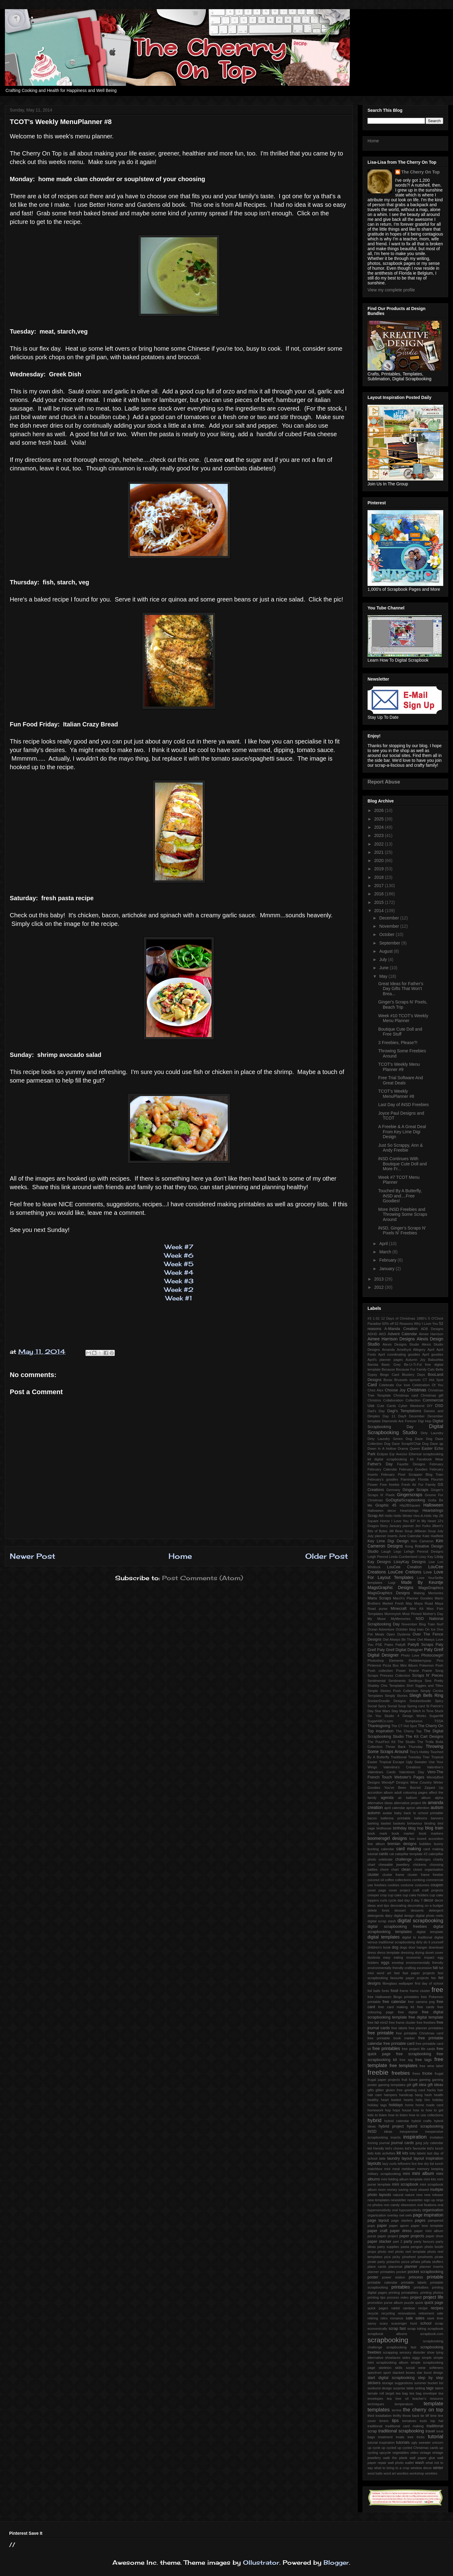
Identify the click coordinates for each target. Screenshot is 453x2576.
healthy (373, 2100)
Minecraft (399, 1608)
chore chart (389, 1869)
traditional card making (404, 2426)
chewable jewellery (394, 1864)
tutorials (403, 2442)
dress (372, 1952)
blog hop (415, 1828)
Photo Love (410, 1655)
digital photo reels (429, 1915)
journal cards (402, 2143)
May (383, 976)
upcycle (385, 2452)
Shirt (409, 1685)
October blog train (410, 1629)
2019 (379, 868)
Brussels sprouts (407, 1380)
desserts (417, 1910)
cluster (373, 1875)
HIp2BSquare (410, 1505)
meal (396, 2169)
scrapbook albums (387, 2334)
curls (383, 1900)
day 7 (418, 1900)
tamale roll (376, 2393)
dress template (388, 1952)
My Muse (377, 1619)
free (437, 1989)
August (386, 951)
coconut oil (376, 1880)
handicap (406, 2095)
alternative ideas (380, 1803)
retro (383, 2318)
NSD (420, 1619)
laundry (393, 2158)
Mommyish (392, 1614)
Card (372, 1384)
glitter (379, 2090)
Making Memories (428, 1593)
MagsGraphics (431, 1588)
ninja (439, 2200)
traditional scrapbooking (401, 2430)
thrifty (397, 2415)
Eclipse (382, 1454)
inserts (395, 2137)
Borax (387, 1380)
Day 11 (389, 1416)
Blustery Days (413, 1374)
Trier (426, 1757)
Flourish (437, 1479)
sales (419, 2318)
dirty (419, 1942)
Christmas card (405, 1395)
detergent (436, 1910)
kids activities (385, 2153)
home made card (429, 2105)
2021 (379, 852)
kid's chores (394, 2148)
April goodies (432, 1354)
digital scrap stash (382, 1921)
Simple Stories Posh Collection (393, 1691)
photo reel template (410, 2251)
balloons (420, 1818)
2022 (379, 844)
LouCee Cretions (404, 1571)
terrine (396, 2410)
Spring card (416, 1706)
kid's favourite (415, 2148)
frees (416, 2073)
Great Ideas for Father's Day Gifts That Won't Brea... (400, 988)
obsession (408, 2205)
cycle (393, 1900)
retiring (373, 2318)
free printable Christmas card (419, 2033)
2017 (379, 885)
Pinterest (374, 1665)
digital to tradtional (417, 1937)
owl (401, 2215)
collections (403, 1880)
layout (407, 2158)
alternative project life (410, 1803)
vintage (425, 2452)
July (383, 959)
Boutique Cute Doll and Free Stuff (400, 1032)
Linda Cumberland (403, 1556)
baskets (399, 1823)
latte (382, 2158)
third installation (380, 2415)
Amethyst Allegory (411, 1349)
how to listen (398, 2115)
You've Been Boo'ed (402, 1787)
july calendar (433, 2143)
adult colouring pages (411, 1792)
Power (401, 1670)
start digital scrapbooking (391, 2378)
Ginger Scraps (416, 1490)
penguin (417, 2247)
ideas (388, 2131)
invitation (436, 2137)
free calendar (394, 2002)
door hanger (417, 1947)
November (389, 926)
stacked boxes (404, 2372)
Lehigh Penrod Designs (423, 1551)
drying (419, 1952)
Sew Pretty (434, 1681)
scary (384, 2323)
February (388, 1260)
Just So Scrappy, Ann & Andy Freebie (400, 1148)
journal (384, 2143)
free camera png (421, 2002)
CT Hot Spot (432, 1380)
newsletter (398, 2200)
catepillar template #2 (411, 1854)
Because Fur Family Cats (415, 1369)
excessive (424, 1968)
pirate (439, 2257)
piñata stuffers (433, 2262)
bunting (373, 1849)
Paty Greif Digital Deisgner (400, 1650)
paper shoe (435, 2236)
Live (432, 1562)
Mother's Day (433, 1614)
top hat (436, 2421)
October (387, 934)
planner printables (381, 2272)
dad (400, 1900)
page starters (402, 2220)
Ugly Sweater (416, 1762)
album (425, 1798)
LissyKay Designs (410, 1562)
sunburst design (380, 2388)
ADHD (372, 1334)
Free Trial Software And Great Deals (400, 1080)
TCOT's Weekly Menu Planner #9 (399, 1067)
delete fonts (379, 1910)
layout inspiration (428, 2158)
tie (422, 2415)
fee (433, 1978)
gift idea (419, 2085)
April (384, 1243)
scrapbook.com (431, 2334)
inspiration (415, 2137)
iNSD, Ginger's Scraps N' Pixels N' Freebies (402, 1231)
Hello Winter (403, 1516)
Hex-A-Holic (423, 1516)
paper (382, 2225)
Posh (440, 1665)
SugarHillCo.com (380, 1721)
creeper (373, 1895)
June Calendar (410, 1536)
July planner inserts (382, 1536)
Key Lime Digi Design (388, 1541)
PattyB (400, 1644)
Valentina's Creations (402, 1767)
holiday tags (377, 2105)
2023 (379, 835)
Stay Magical (401, 1711)
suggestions (404, 2383)
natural (398, 2195)
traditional (375, 2426)
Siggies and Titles (429, 1685)
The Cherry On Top (420, 172)
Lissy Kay (426, 1556)
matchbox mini (379, 2169)
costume (406, 1885)
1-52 (376, 1318)
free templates (404, 2065)
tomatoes (409, 2421)
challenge (403, 1859)
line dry (423, 2163)
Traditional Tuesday (406, 1757)
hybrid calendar (396, 2121)
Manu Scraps (379, 1598)
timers (384, 2421)
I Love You (399, 1521)
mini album (423, 2173)
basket (386, 1823)
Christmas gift (432, 1395)
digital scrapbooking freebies (397, 1926)
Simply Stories (396, 1695)
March (385, 1251)
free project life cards (418, 2049)
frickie (427, 2073)
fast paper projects (419, 1973)
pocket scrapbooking (425, 2272)
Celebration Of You (428, 1385)
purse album (393, 2302)
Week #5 (179, 1264)
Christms (374, 1400)
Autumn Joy (416, 1359)
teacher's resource (427, 2398)
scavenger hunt (404, 2323)
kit (399, 2152)
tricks (421, 2437)
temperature (404, 2404)
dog (395, 1947)
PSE (378, 1644)
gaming (424, 2079)
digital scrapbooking (420, 1921)
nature (410, 2195)
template (433, 2403)
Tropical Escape (391, 1762)
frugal (439, 2073)
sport (387, 2372)
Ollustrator (261, 2562)
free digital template (425, 2017)
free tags (423, 2060)
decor (428, 1900)
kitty (413, 2153)
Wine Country (421, 1782)
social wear (416, 2368)
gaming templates (391, 2085)
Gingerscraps (409, 1494)
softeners (436, 2368)
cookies (393, 1885)
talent (439, 2388)
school (425, 2323)
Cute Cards (386, 1406)
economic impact (420, 1957)
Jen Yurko (422, 1526)
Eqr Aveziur (399, 1454)
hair (440, 2090)
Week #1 (178, 1298)
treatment (385, 2437)
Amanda (388, 1349)
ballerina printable (396, 1818)
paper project (388, 2236)
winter (438, 2468)
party (408, 2241)
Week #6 (179, 1255)
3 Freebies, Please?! (397, 1042)
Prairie (414, 1670)
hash (428, 2095)
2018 (379, 877)
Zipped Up (434, 1787)
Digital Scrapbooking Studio (405, 1429)
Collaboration (393, 1400)
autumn (374, 1813)
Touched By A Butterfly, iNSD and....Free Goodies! (400, 1196)
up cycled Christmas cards (417, 2448)
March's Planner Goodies (413, 1598)
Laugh (386, 1551)
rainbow (409, 2308)
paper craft (377, 2231)
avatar (387, 1813)
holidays (396, 2105)
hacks (431, 2090)
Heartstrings (409, 1510)
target (390, 2393)
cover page (377, 1890)
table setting (415, 2388)
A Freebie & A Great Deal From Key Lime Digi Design (402, 1131)
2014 (379, 910)
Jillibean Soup (425, 1531)
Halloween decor (382, 1510)
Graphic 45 (386, 1505)
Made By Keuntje (422, 1582)
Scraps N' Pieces (427, 1675)
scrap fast (397, 2328)
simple (427, 2357)
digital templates (384, 1937)
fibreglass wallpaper (397, 1983)
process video (398, 2297)
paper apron (399, 2225)
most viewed (419, 2189)
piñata (415, 2262)
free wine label (431, 2066)
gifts (371, 2090)
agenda (387, 1798)
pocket (401, 2272)
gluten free (394, 2090)
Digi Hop (424, 1421)
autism (437, 1807)
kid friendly (376, 2148)
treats (400, 2437)
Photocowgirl (432, 1655)
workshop (416, 2473)
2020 (379, 860)
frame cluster (420, 1991)
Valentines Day (411, 1772)
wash (419, 2463)
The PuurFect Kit (381, 1742)
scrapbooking (388, 2340)
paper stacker (379, 2241)
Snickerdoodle (420, 1701)
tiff (427, 2415)
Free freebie (389, 1484)
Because (388, 1369)
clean (406, 1869)
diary (388, 1915)
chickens (419, 1864)
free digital (407, 2012)
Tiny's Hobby (419, 1752)
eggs (385, 1962)
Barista (373, 1364)
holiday (438, 2100)
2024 (379, 827)
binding (429, 1823)
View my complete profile (391, 289)
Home (180, 1556)
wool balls (375, 2473)
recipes (437, 2308)
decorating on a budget (425, 1905)
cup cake (394, 1895)
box (412, 1838)
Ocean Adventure (381, 1629)
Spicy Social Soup (392, 1706)
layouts (374, 2163)
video (414, 2452)
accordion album (380, 1792)
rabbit (395, 2308)
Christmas (416, 1389)
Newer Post (32, 1556)
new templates (379, 2200)
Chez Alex (375, 1390)
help (418, 2100)
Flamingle (408, 1479)
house (406, 2110)
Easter (427, 1448)
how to (418, 2110)
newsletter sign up (421, 2200)
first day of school (429, 1983)
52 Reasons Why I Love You (416, 1323)
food (394, 1991)
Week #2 (179, 1289)
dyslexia (374, 1957)
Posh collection (380, 1670)
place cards (377, 2266)
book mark (377, 1833)
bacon (372, 1818)
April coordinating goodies (399, 1354)
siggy (416, 2357)
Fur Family (427, 1484)
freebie (378, 2072)
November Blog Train (418, 1624)
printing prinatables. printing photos (416, 2292)
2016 (379, 893)
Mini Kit (416, 1608)
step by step (430, 2378)
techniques (376, 2404)
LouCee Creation (404, 1567)
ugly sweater (421, 2442)
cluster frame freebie (425, 1874)
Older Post (326, 1556)
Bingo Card (389, 1374)
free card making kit (396, 2007)
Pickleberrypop (420, 1660)
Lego (397, 1551)
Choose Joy (395, 1390)
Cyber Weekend (411, 1406)
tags (430, 2388)
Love (427, 1572)
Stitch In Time (422, 1711)
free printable (380, 2032)
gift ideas (435, 2085)
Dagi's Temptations (404, 1411)
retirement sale (431, 2313)
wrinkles (431, 2473)
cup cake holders (416, 1895)
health (438, 2095)
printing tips (377, 2297)
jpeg (418, 2143)
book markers (431, 1833)
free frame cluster (402, 2022)
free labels (399, 2028)
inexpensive (409, 2131)
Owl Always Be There (399, 1639)
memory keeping (430, 2169)
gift (409, 2085)
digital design (404, 1915)
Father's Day (380, 1464)
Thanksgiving (379, 1726)
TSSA (438, 1721)
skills (398, 2368)
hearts (408, 2100)
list (432, 2163)
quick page (433, 2302)
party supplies (388, 2247)
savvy (372, 2323)
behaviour (414, 1823)
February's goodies (383, 1479)
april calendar (394, 1808)
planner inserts (431, 2266)
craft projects (432, 1890)
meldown (408, 2169)
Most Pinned (412, 1614)
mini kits (430, 2179)
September (390, 943)
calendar (387, 1849)
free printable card (399, 2043)
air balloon (407, 1798)
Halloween (433, 1505)
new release (433, 2195)
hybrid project (391, 2126)
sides (406, 2357)
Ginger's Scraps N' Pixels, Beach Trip (402, 1004)
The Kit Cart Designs (424, 1736)
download (436, 1947)
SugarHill (436, 1716)
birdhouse (383, 1828)
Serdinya (415, 1681)
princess (416, 2277)
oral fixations (427, 2205)
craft (416, 1890)
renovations (406, 2313)
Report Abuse (384, 781)
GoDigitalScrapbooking (405, 1500)
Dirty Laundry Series (385, 1439)
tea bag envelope (423, 2393)
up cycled (389, 2448)
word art (389, 2473)
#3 (369, 1318)
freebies (401, 2073)
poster (373, 2277)
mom (382, 2189)
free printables (386, 2048)
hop (388, 2110)
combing (418, 1880)
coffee (389, 1880)
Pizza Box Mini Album (400, 1665)
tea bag (402, 2393)
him (427, 2100)
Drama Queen (409, 1448)
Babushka (435, 1359)
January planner (401, 1526)
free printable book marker (391, 2038)
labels (421, 2153)
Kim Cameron (422, 1541)
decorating (398, 1905)
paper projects (411, 2236)
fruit (405, 2079)
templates (379, 2410)
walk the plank (395, 2458)
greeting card (414, 2090)
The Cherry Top (409, 1731)
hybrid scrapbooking (425, 2126)
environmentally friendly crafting (392, 1968)
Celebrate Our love (394, 1385)
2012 (379, 1287)
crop (383, 1895)
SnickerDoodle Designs (387, 1701)
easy (386, 1957)
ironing (373, 2143)
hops (396, 2110)
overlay (392, 2215)
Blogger (336, 2562)
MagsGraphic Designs (390, 1587)
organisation (432, 2210)
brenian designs (402, 1844)
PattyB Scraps (420, 1644)
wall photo (396, 2463)
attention (422, 1808)
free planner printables (426, 2028)
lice (414, 2163)
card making (408, 1848)
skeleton (385, 2368)
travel (430, 2431)
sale (409, 2318)
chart (371, 1864)
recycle (373, 2313)
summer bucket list (428, 2383)
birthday (400, 1828)
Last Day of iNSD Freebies (403, 1104)
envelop (398, 1962)
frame (404, 1991)
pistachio (393, 2262)
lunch (439, 2163)
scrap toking (416, 2328)
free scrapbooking (413, 2054)
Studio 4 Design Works (405, 1716)
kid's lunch (435, 2148)
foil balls (374, 1991)
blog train (434, 1827)
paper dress (400, 2231)
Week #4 (179, 1272)
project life (433, 2297)
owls (408, 2215)
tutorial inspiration (381, 2442)
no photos (375, 2205)
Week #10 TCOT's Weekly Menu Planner (403, 1018)
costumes (422, 1885)
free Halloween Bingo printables (393, 1997)
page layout (378, 2220)
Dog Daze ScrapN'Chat (402, 1443)
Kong (409, 1546)
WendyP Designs (395, 1782)
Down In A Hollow (382, 1448)
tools (423, 2421)
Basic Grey (391, 1364)
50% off (388, 1323)
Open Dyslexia (398, 1634)
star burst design (430, 2372)
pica (387, 2257)
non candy (392, 2205)
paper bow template (427, 2225)
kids (371, 2153)
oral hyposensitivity (406, 2210)
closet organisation (428, 1869)
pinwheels (425, 2257)
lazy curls (389, 2163)
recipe (422, 2308)
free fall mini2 (378, 2022)
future (413, 2079)
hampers (390, 2095)
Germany (393, 1490)
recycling (388, 2313)
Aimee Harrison (431, 1334)
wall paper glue (422, 2458)
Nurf (440, 1624)
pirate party (376, 2262)
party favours (424, 2241)
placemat (395, 2266)
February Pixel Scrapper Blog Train (412, 1474)
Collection (412, 1400)
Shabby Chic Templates (386, 1685)
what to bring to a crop (391, 2468)
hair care (375, 2095)
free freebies (426, 2022)
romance (397, 2318)
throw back (410, 2415)
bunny (438, 1844)
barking (373, 1823)
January (387, 1268)
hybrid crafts (421, 2121)
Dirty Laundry (432, 1433)
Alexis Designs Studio (400, 1344)
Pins (440, 1660)
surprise (399, 2388)
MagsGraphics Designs (389, 1593)
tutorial (435, 2436)
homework (375, 2110)
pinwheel (408, 2257)
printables (400, 2287)
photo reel (385, 2251)
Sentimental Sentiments (387, 1681)
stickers (374, 2383)
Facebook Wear (430, 1459)
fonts (385, 1991)
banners (437, 1818)
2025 (379, 819)
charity (438, 1859)
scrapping (390, 2352)
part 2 (397, 2241)
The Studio (406, 1742)
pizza (405, 2262)
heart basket (391, 2100)
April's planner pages (385, 1359)
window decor (421, 2468)
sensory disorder (412, 2352)
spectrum (375, 2372)
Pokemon (426, 1665)
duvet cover (434, 1952)
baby (398, 1813)
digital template (430, 1932)
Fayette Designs (411, 1464)
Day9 (402, 1416)
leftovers (404, 2163)
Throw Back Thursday (404, 1746)
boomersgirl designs (387, 1838)
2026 (379, 810)
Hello (389, 1516)
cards (383, 1854)
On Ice (430, 1629)
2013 (379, 1279)
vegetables (400, 2452)
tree (410, 2437)
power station (393, 2277)
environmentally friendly (424, 1962)
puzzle (409, 2302)
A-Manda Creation (401, 1329)
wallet (409, 2463)
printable (435, 2277)
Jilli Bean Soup (400, 1531)
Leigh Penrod (378, 1556)
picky (396, 2257)
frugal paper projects (384, 2079)
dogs (403, 1947)
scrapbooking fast (401, 2347)
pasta (405, 2247)
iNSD (372, 2131)
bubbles (425, 1844)
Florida (423, 1479)
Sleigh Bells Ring (426, 1695)
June (384, 967)
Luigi (391, 1582)
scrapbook (435, 2328)
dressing (407, 1952)
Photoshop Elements (386, 1660)
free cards (425, 2007)
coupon (437, 1885)
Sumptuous (413, 1721)
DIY (430, 1406)
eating (398, 1957)
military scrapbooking (384, 2174)
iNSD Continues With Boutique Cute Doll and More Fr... (402, 1163)
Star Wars (382, 1711)
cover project (399, 1890)
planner (410, 2266)
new (419, 2195)
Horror (385, 1521)
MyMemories (401, 1619)
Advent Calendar (402, 1334)
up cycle (374, 2448)
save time (435, 2318)
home (409, 2105)
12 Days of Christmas (398, 1318)
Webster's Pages (409, 1777)
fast (397, 1973)
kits (405, 2153)
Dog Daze (414, 1439)
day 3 (408, 1900)
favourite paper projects (409, 1978)
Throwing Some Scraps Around (405, 1749)
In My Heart (426, 1521)
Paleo (389, 1644)
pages (420, 2220)
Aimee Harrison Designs (391, 1338)
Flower (373, 1484)
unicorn (437, 2442)
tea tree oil (398, 2398)
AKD (382, 1334)
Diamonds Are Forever (399, 1421)
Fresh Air (408, 1484)
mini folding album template (401, 2179)
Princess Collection (395, 1675)
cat (391, 1854)
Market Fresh (393, 1603)
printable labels (413, 2282)
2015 (379, 902)
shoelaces (392, 2357)
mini (406, 2174)
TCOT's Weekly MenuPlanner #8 (396, 1094)
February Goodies (413, 1469)
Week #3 (179, 1281)
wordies (403, 2473)
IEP (412, 1521)
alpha (439, 1798)
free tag (406, 2060)
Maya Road (423, 1603)
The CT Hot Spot (404, 1726)
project (416, 2297)
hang (418, 2095)
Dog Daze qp (432, 1443)
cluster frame (393, 1874)
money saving (397, 2189)
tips (395, 2420)
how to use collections (426, 2115)
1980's (422, 1318)
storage (387, 2383)
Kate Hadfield (432, 1536)
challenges (422, 1859)
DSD (439, 1406)
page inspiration (428, 2214)
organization (377, 2215)
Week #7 (179, 1247)
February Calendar (382, 1469)
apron (410, 1808)
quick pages (378, 2308)
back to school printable (423, 1813)
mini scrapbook (405, 2184)
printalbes (421, 2287)
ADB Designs (432, 1329)
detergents (376, 1915)
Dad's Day (376, 1411)
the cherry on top (423, 2410)
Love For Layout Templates (405, 1574)
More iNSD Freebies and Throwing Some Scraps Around (402, 1214)
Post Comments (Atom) (202, 1578)
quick (419, 2302)
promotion (375, 2302)
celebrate (386, 1859)
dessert (400, 1910)
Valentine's (435, 1767)
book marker (403, 1833)
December (389, 917)
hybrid (375, 2120)
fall (435, 1968)
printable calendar (382, 2282)
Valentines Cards (382, 1772)
